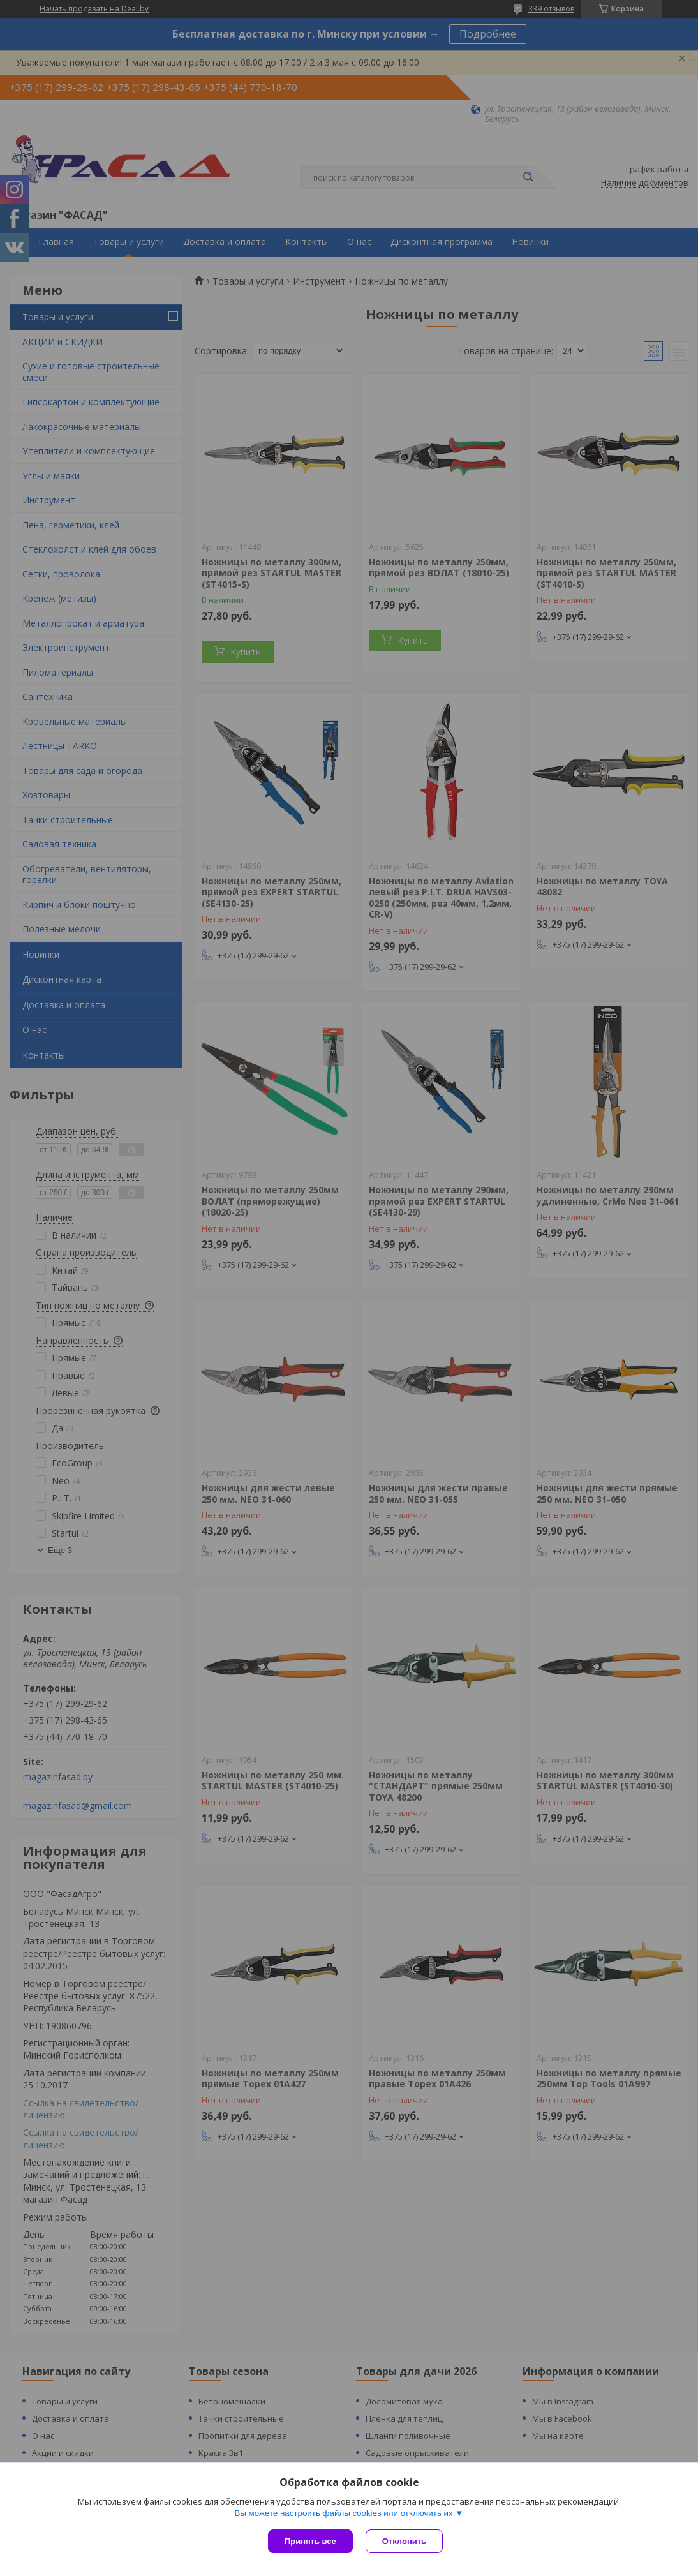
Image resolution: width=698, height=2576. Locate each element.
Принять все (310, 2541)
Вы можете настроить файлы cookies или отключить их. (344, 2513)
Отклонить (404, 2541)
